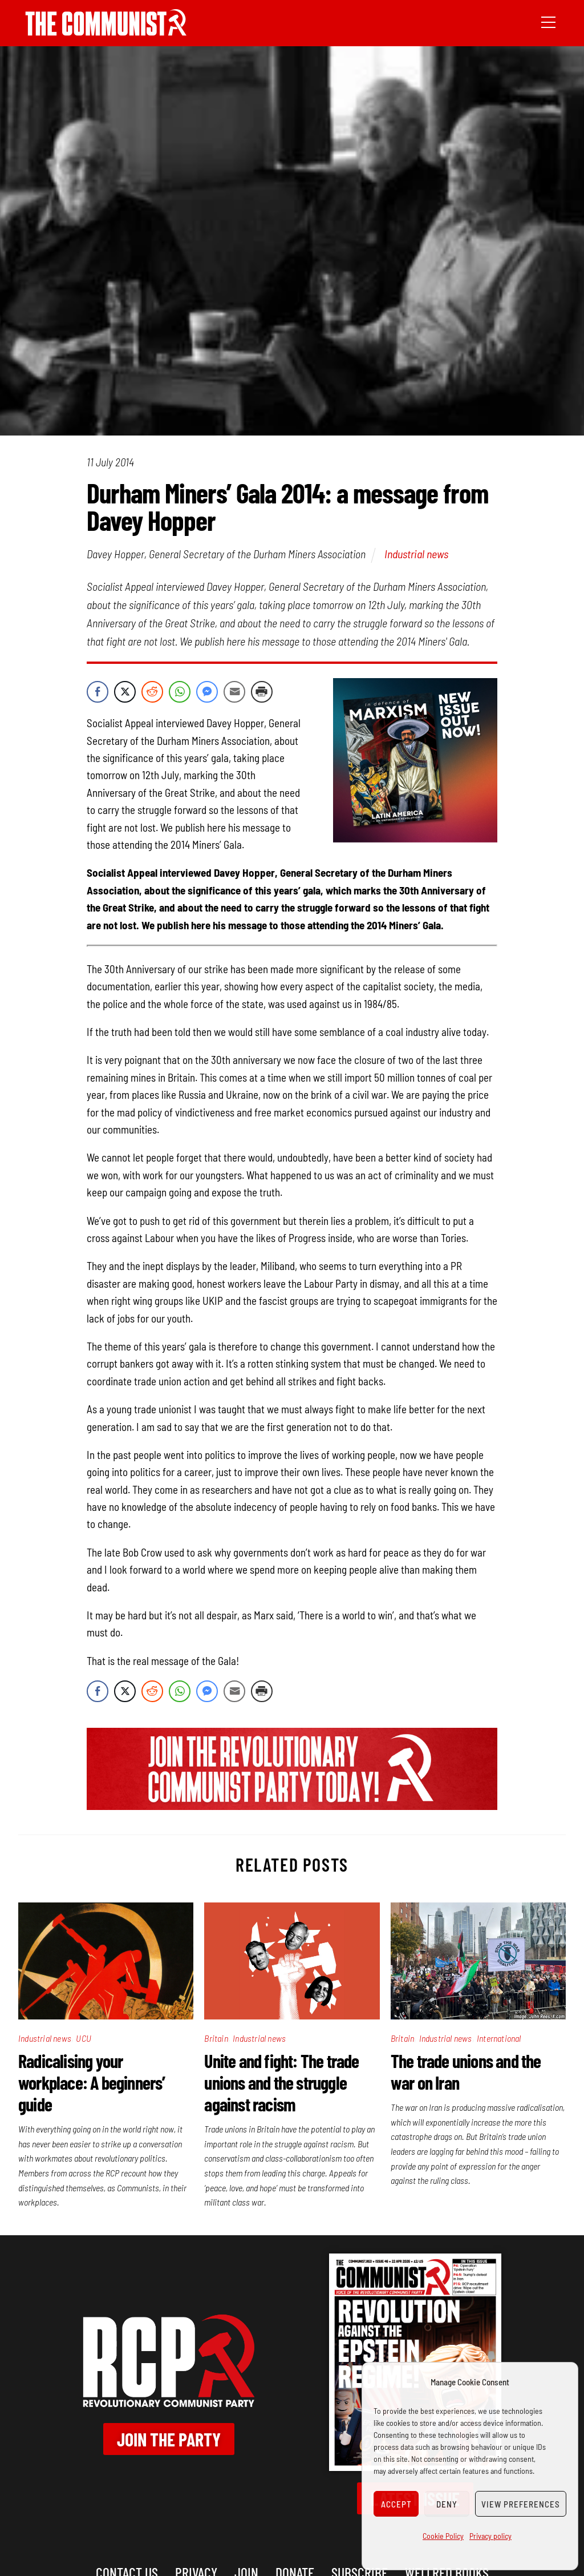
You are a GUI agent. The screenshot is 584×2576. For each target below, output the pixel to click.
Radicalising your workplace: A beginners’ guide (91, 2082)
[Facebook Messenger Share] (207, 692)
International (499, 2038)
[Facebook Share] (97, 692)
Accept (396, 2504)
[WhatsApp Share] (179, 692)
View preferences (520, 2504)
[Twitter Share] (125, 692)
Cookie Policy (443, 2536)
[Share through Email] (234, 692)
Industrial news (416, 554)
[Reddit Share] (152, 692)
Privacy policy (490, 2536)
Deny (446, 2504)
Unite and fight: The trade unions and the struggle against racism (281, 2082)
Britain (216, 2038)
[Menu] (548, 21)
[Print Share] (262, 692)
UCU (83, 2038)
